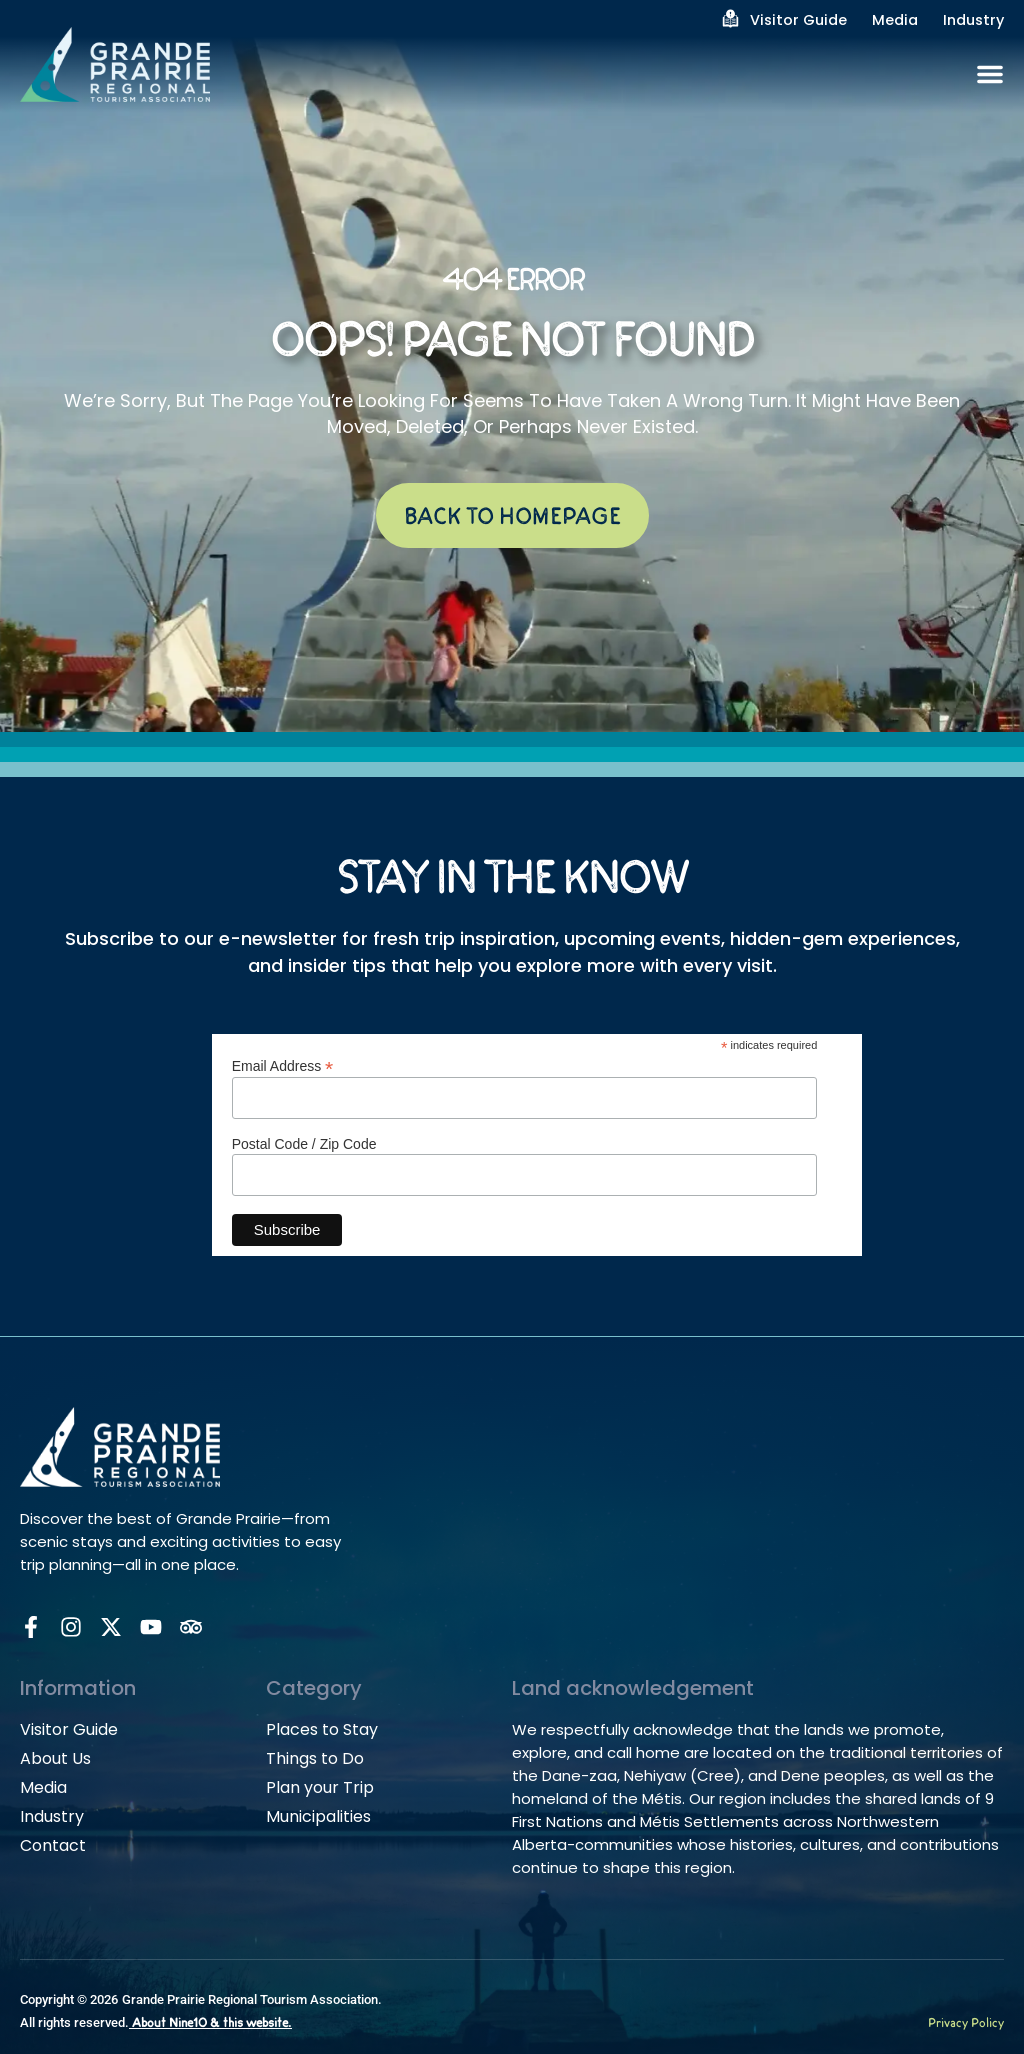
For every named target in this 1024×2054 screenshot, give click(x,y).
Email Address (283, 1065)
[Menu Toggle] (990, 74)
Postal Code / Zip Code (304, 1144)
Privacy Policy (966, 2023)
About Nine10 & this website (210, 2023)
